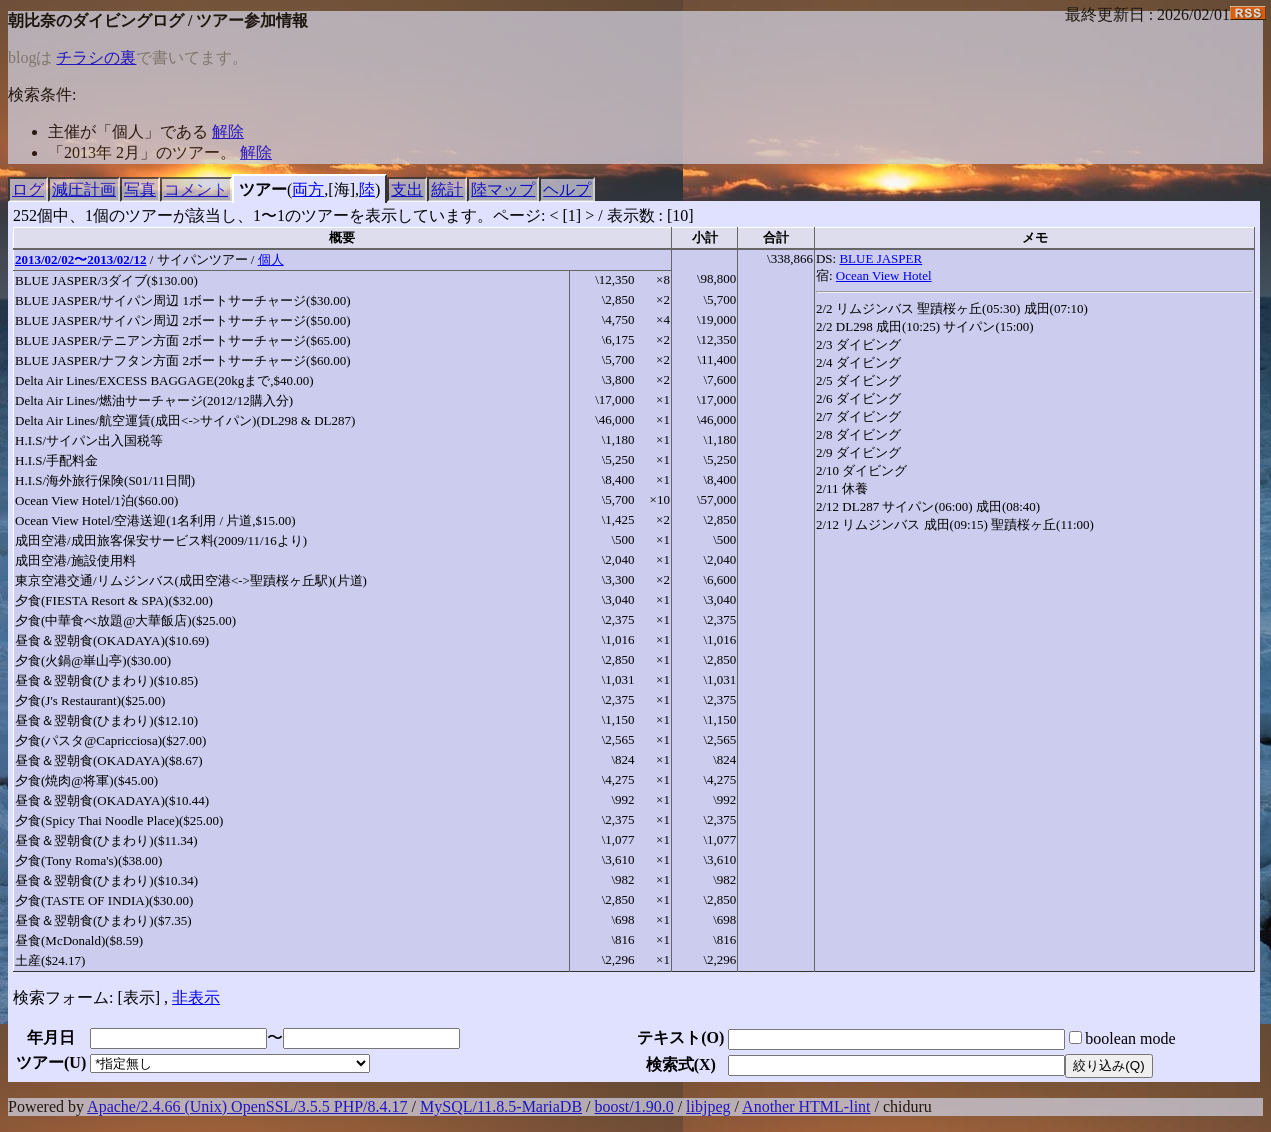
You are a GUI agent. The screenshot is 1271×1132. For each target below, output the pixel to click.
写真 (140, 189)
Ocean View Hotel (884, 275)
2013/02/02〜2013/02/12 (80, 259)
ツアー (263, 189)
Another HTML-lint (806, 1106)
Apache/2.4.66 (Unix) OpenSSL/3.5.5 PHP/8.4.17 (247, 1106)
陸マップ (503, 189)
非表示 (196, 997)
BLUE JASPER (880, 258)
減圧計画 (84, 189)
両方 (308, 189)
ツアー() (51, 1062)
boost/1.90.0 (634, 1106)
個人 (271, 259)
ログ (28, 189)
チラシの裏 (96, 57)
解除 (228, 131)
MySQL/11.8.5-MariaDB (501, 1106)
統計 (447, 189)
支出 (407, 189)
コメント (196, 189)
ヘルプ (567, 189)
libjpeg (708, 1106)
